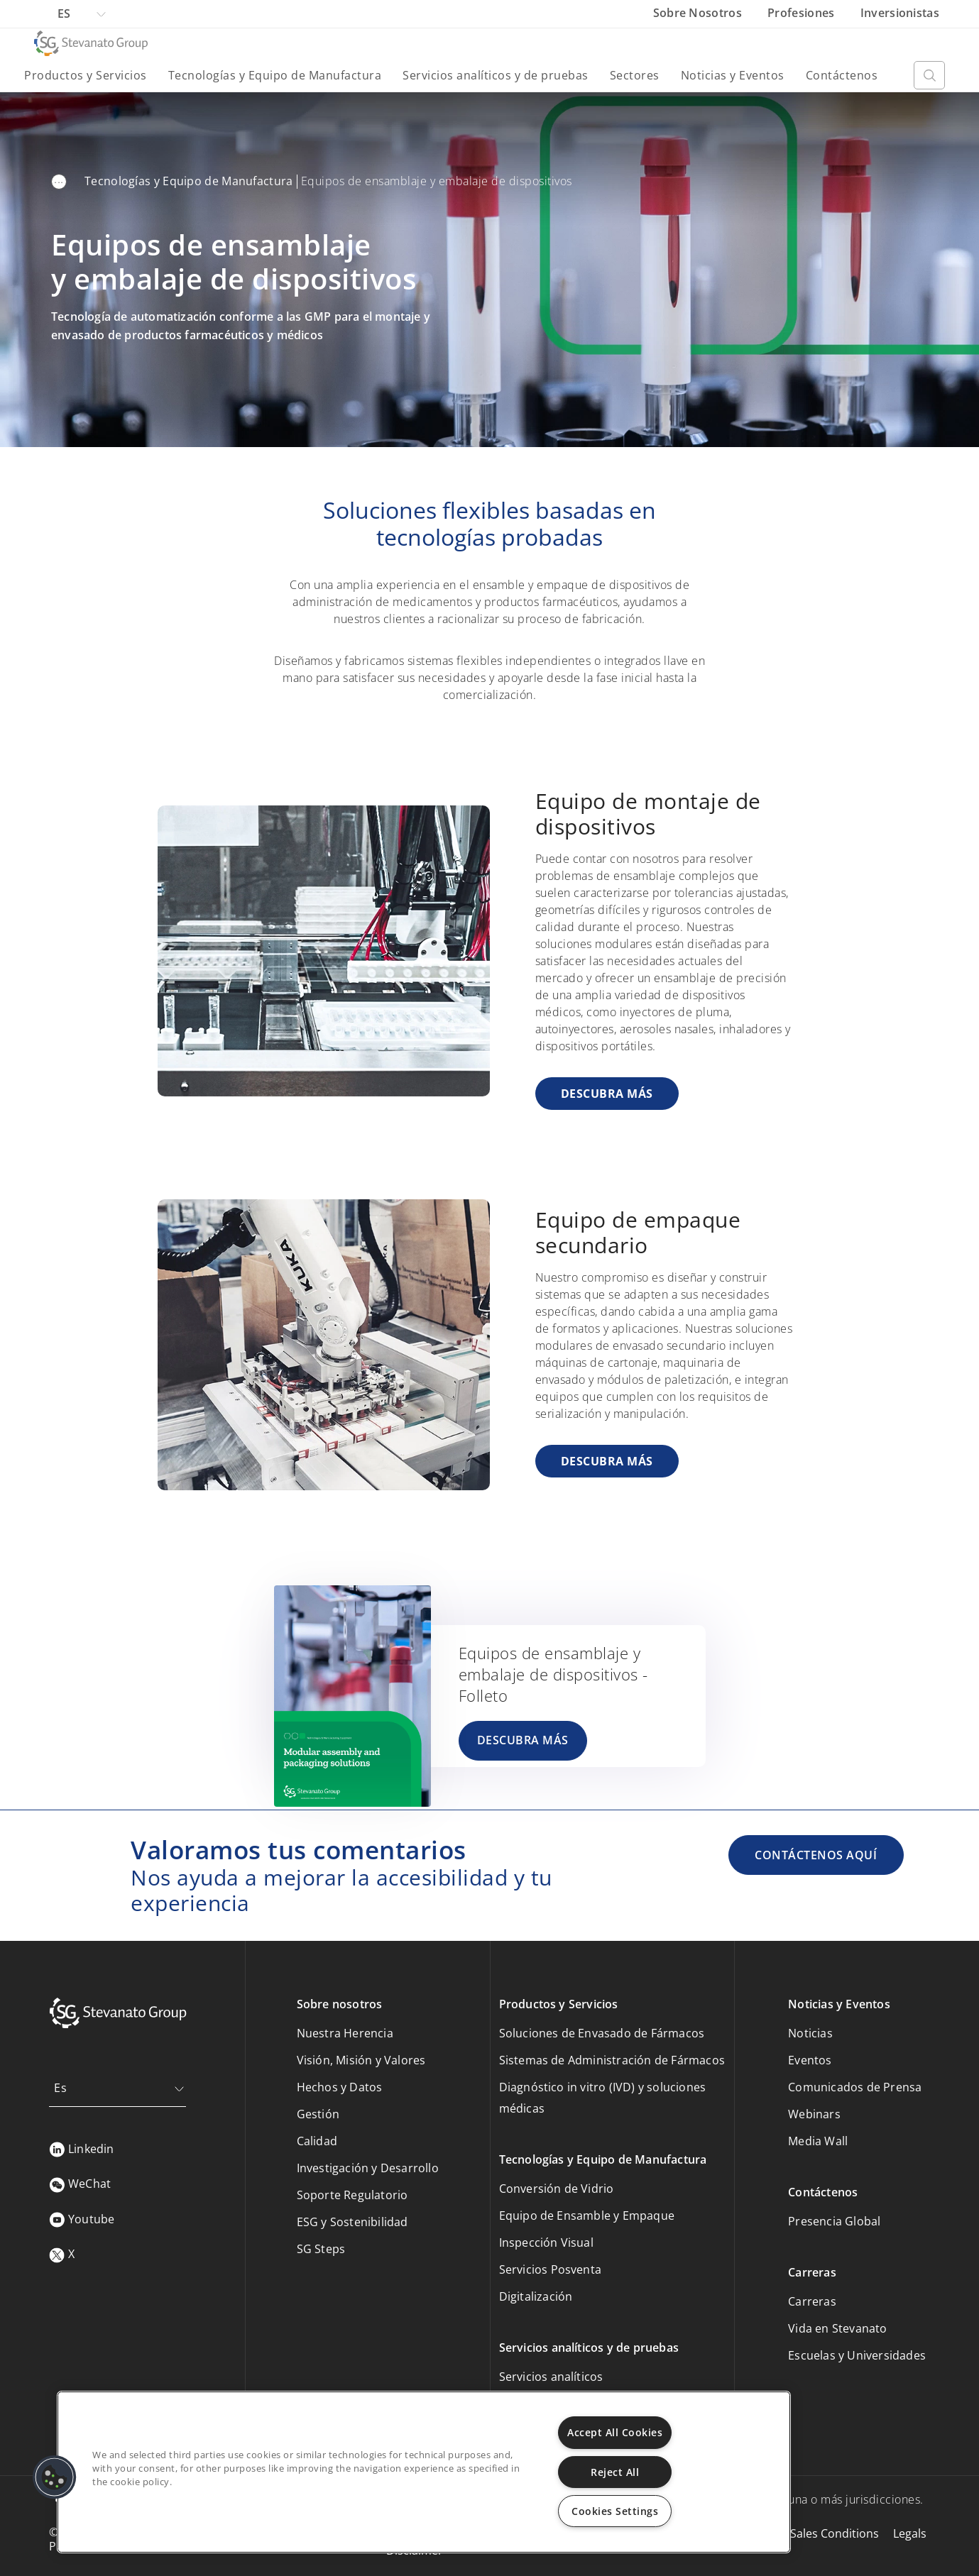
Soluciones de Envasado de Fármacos (602, 2033)
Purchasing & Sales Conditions (797, 2533)
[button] (54, 2477)
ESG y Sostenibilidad (352, 2222)
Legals (909, 2533)
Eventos (809, 2060)
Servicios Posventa (550, 2269)
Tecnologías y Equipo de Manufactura (275, 75)
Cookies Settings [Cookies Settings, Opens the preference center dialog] (614, 2511)
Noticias (810, 2033)
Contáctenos (842, 75)
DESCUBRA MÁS (607, 1093)
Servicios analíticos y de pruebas (496, 75)
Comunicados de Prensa (854, 2087)
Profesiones (802, 13)
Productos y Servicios (85, 75)
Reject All (615, 2472)
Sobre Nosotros (699, 13)
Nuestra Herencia (345, 2033)
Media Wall (818, 2141)
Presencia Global (834, 2221)
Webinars (814, 2114)
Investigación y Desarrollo (368, 2168)
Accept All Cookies (614, 2432)
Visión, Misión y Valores (361, 2060)
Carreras (812, 2301)
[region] (424, 2472)
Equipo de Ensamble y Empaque (587, 2215)
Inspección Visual (546, 2242)
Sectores (635, 75)
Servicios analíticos (551, 2376)
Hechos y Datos (340, 2087)
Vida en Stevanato (837, 2328)
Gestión (318, 2114)
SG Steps (321, 2249)
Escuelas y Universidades (857, 2355)
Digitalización (536, 2296)
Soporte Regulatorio (352, 2195)
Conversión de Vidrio (556, 2188)
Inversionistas (899, 13)
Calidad (317, 2141)
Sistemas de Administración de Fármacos (612, 2060)
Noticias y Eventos (732, 75)
